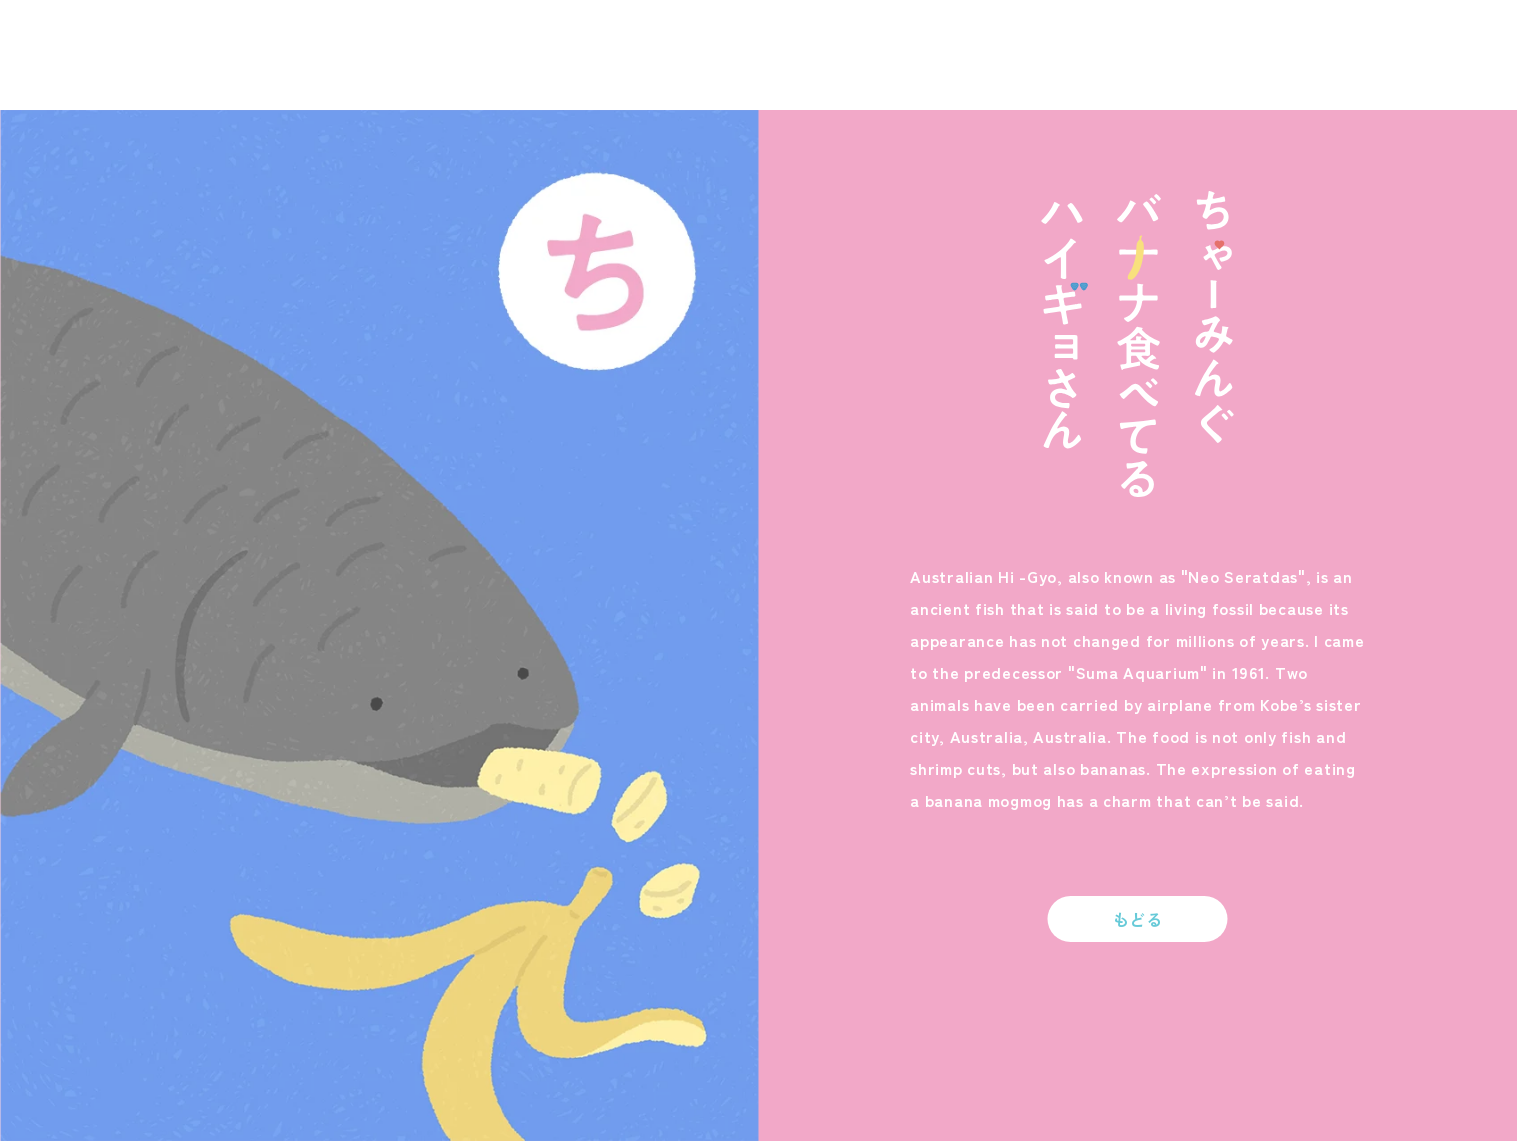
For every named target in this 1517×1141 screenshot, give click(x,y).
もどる (1138, 919)
